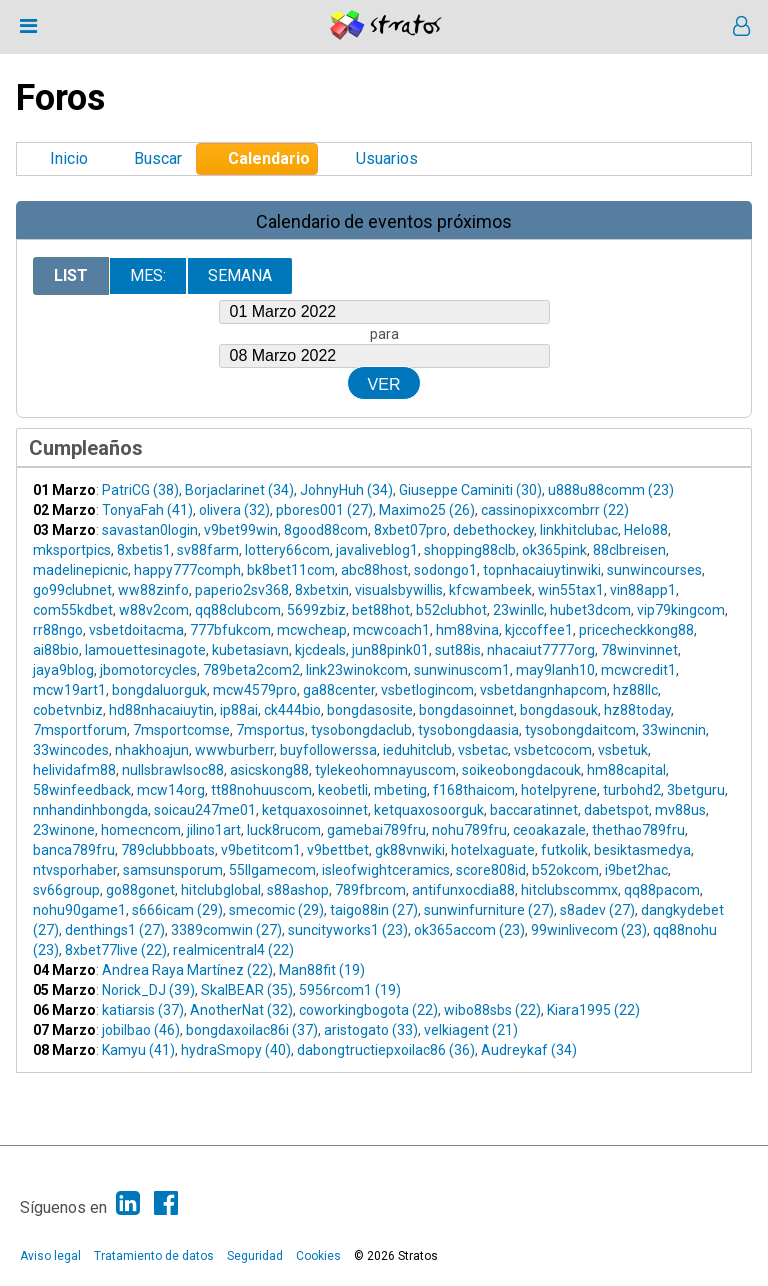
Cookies (318, 1256)
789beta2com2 (251, 670)
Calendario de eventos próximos (384, 221)
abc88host (374, 570)
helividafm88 (74, 770)
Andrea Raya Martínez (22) (187, 970)
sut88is (458, 650)
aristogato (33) (371, 1030)
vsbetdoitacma (136, 630)
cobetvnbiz (68, 710)
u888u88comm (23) (611, 490)
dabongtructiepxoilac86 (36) (386, 1050)
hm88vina (467, 630)
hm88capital (626, 770)
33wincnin (674, 730)
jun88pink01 (390, 650)
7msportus (270, 730)
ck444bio (292, 710)
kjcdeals (320, 650)
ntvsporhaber (75, 870)
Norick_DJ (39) (148, 990)
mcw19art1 (69, 690)
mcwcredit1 (638, 670)
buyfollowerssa (328, 750)
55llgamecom (272, 870)
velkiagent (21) (471, 1030)
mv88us (680, 810)
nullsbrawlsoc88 (173, 770)
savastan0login (150, 530)
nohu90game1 (79, 910)
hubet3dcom (590, 610)
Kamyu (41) (138, 1050)
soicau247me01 (205, 810)
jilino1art (214, 830)
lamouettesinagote (145, 650)
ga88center (339, 690)
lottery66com (287, 550)
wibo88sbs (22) (492, 1010)
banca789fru (74, 850)
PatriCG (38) (140, 490)
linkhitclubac (579, 530)
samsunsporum (173, 870)
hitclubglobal (221, 890)
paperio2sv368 (242, 590)
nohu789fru (469, 830)
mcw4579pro (255, 690)
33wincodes (71, 750)
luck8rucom (284, 830)
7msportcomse (181, 730)
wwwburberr (234, 750)
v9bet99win (241, 530)
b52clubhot (451, 610)
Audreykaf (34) (529, 1050)
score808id (491, 870)
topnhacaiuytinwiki (542, 570)
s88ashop (298, 890)
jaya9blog (63, 670)
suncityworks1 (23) (348, 930)
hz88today (637, 710)
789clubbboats (168, 850)
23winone (64, 830)
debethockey (493, 530)
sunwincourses (654, 570)
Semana (240, 275)
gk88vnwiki (410, 850)
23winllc (518, 610)
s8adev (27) (597, 910)
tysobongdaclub (361, 730)
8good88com (326, 530)
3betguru (696, 790)
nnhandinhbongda (90, 810)
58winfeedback (82, 790)
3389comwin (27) (226, 930)
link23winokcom (357, 670)
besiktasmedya (642, 850)
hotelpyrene (559, 790)
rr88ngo (58, 630)
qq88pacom (662, 890)
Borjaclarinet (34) (239, 490)
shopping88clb (470, 550)
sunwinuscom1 (462, 670)
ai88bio (56, 650)
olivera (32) (234, 510)
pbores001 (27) (324, 510)
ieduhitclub (417, 750)
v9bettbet (338, 850)
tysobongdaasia (468, 730)
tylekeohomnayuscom (385, 770)
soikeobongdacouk (521, 770)
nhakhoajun (152, 750)
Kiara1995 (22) (593, 1010)
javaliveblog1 (377, 550)
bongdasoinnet (466, 710)
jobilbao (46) (141, 1030)
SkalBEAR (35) (247, 990)
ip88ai (239, 710)
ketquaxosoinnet (315, 810)
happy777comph (187, 570)
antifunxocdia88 (463, 890)
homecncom (141, 830)
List (71, 275)
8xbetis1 (144, 550)
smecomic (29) (276, 910)
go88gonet (140, 890)
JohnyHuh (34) (346, 490)
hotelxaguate (493, 850)
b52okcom (565, 870)
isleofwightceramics (386, 870)
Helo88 (646, 530)
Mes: (148, 275)
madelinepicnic (80, 570)
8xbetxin (322, 590)
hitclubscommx (569, 890)
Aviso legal (50, 1256)
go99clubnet (72, 590)
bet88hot (381, 610)
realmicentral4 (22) (233, 950)
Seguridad (255, 1256)
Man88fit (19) (322, 970)
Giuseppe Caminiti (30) (470, 490)
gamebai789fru (376, 830)
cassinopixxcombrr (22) (555, 510)
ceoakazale (549, 830)
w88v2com (154, 610)
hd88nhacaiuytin (161, 710)
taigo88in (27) (374, 910)
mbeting (400, 790)
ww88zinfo (153, 590)
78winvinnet (639, 650)
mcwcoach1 (391, 630)
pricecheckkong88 (636, 630)
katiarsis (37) (143, 1010)
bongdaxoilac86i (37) (252, 1030)
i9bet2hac (636, 870)
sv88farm (208, 550)
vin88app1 (643, 590)
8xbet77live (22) (116, 950)
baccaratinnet (534, 810)
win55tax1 (571, 590)
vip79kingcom (681, 610)
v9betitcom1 (261, 850)
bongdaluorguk (159, 690)
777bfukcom (230, 630)
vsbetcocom (553, 750)
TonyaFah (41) (147, 510)
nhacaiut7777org (541, 650)
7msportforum (80, 730)
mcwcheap (312, 630)
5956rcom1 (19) (350, 990)
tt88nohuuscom (261, 790)
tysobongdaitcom (580, 730)
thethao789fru (638, 830)
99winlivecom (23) (589, 930)
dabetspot (616, 810)
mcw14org (171, 790)
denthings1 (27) (115, 930)
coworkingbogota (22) (368, 1010)
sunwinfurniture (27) (489, 910)
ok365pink (554, 550)
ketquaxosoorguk (429, 810)
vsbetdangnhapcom (543, 690)
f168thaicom (474, 790)
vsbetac (483, 750)
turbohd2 (632, 790)
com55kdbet (73, 610)
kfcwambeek (490, 590)
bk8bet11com (291, 570)
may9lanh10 (555, 670)
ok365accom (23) (469, 930)
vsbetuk (623, 750)
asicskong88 (269, 770)
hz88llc (635, 690)
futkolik (564, 850)
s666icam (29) (177, 910)
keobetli (343, 790)
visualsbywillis (399, 590)
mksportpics (72, 550)
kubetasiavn (250, 650)
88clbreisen (629, 550)
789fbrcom (370, 890)
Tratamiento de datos (154, 1256)
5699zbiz (316, 610)
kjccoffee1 (539, 630)
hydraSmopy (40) (236, 1050)
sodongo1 (445, 570)
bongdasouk (559, 710)
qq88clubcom (238, 610)
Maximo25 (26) (427, 510)
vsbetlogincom (427, 690)
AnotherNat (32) (241, 1010)
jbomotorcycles (148, 670)
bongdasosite (370, 710)
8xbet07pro (410, 530)
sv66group (66, 890)
